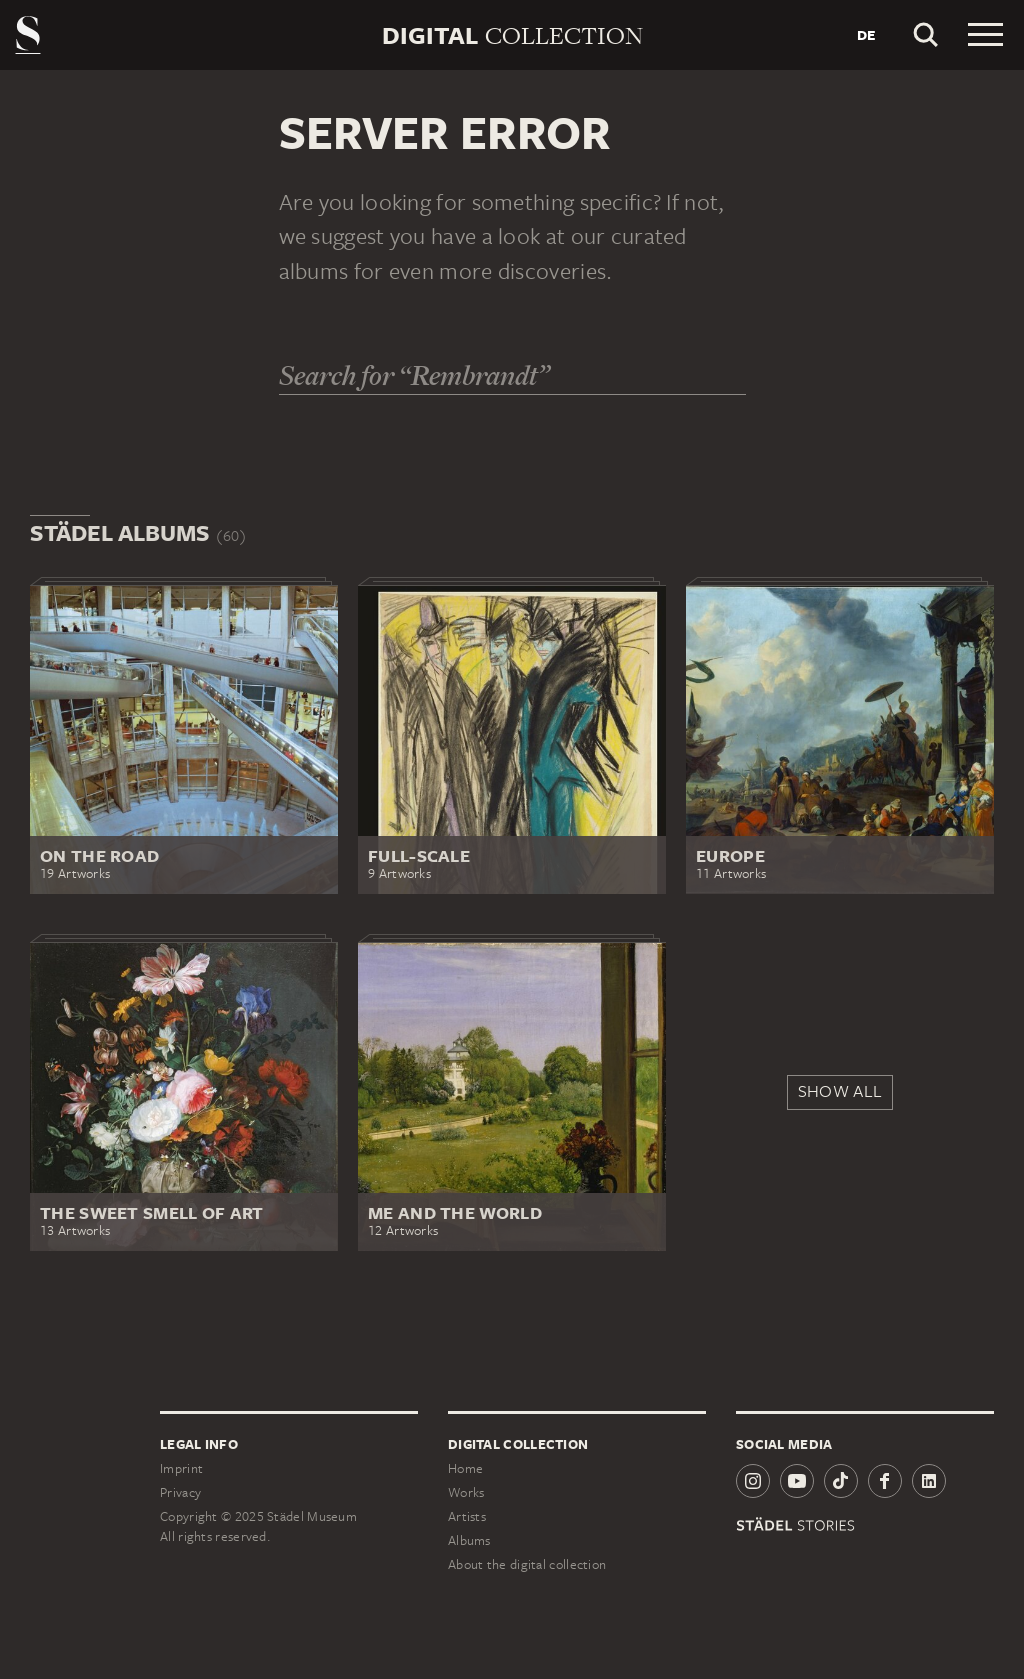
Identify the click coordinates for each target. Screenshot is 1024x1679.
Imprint (181, 1468)
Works (466, 1492)
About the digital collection (527, 1564)
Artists (467, 1516)
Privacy (180, 1492)
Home (465, 1468)
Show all (840, 1091)
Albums (469, 1540)
